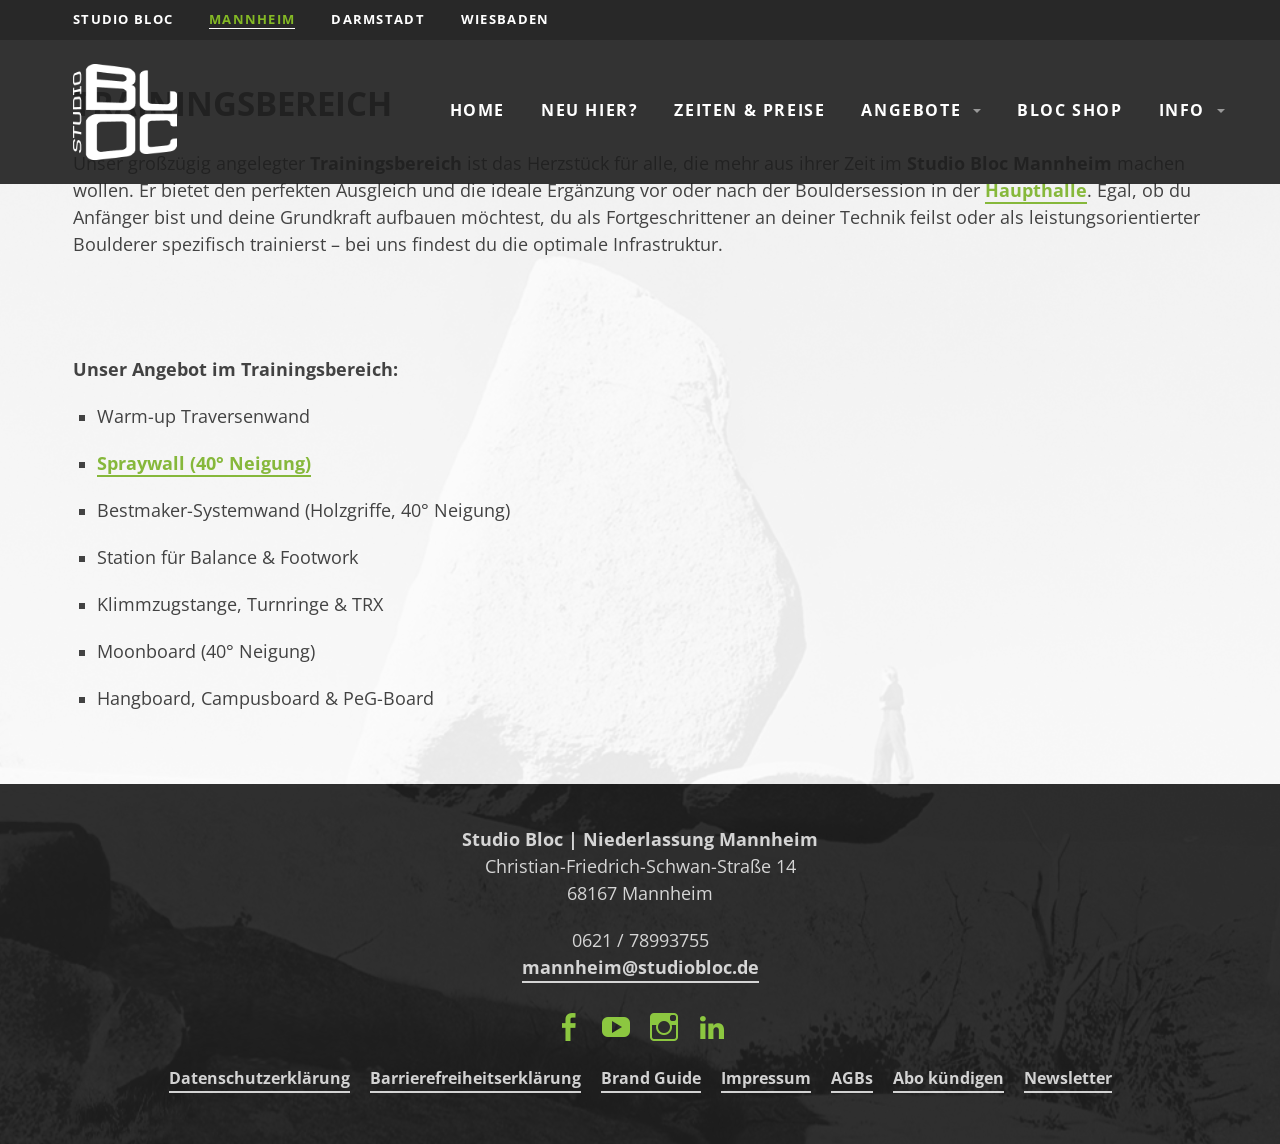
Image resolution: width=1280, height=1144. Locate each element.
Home (477, 110)
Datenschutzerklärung (259, 1078)
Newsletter (1068, 1078)
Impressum (766, 1078)
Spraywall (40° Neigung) (204, 463)
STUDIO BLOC (123, 19)
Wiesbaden (505, 19)
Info (1182, 110)
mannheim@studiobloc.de (640, 967)
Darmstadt (378, 19)
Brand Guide (651, 1078)
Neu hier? (589, 110)
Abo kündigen (948, 1078)
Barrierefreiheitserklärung (475, 1078)
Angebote (911, 110)
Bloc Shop (1069, 110)
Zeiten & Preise (749, 110)
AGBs (852, 1078)
